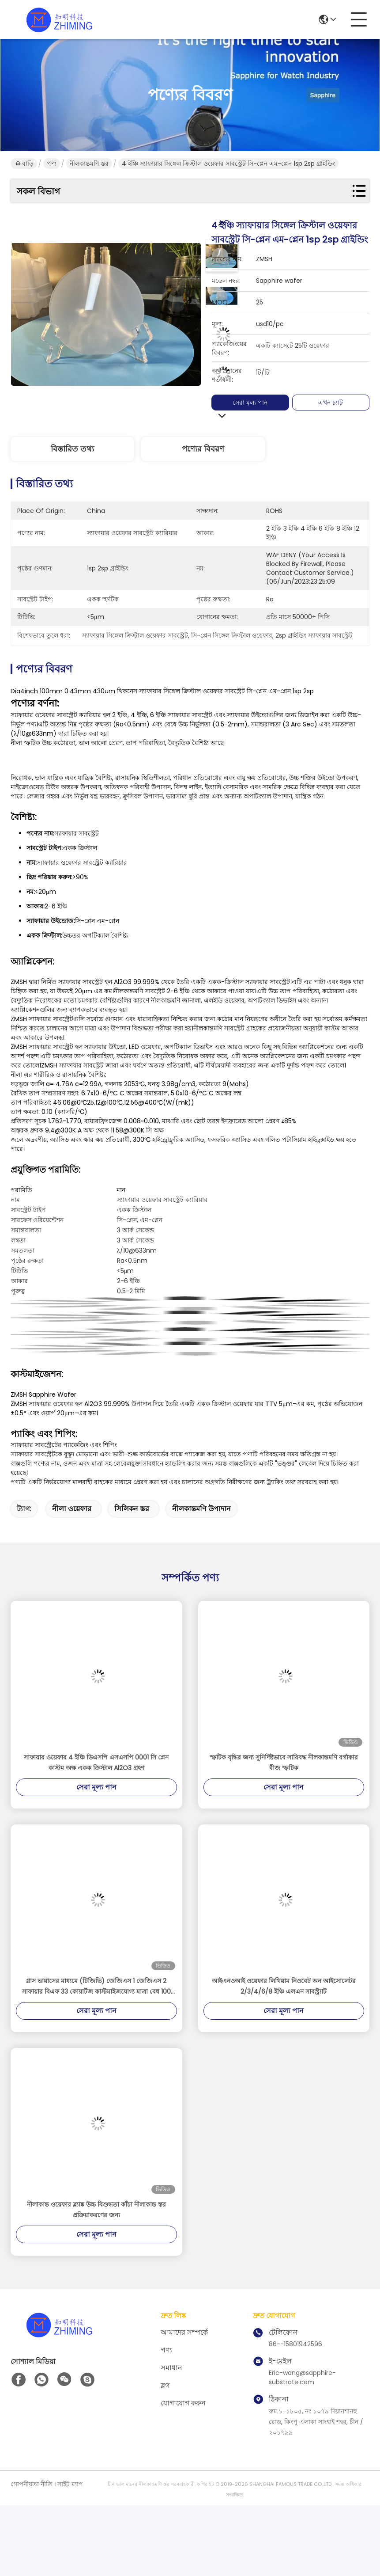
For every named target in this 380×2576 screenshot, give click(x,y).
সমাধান (171, 2368)
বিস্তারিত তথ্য (72, 448)
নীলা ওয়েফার (71, 1509)
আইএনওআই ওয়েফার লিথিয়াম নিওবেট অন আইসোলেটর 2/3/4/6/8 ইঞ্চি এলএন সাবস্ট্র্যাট (284, 1986)
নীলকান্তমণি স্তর (89, 163)
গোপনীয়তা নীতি (32, 2484)
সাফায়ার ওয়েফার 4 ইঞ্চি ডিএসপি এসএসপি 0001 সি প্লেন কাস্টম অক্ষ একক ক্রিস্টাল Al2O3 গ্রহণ (96, 1762)
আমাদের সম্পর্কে (184, 2332)
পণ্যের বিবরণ (203, 448)
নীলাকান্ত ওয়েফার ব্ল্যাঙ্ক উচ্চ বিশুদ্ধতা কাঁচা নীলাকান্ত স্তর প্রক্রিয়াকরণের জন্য (96, 2209)
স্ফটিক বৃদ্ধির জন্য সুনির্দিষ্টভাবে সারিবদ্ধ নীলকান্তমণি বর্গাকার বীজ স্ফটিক (284, 1762)
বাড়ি (24, 163)
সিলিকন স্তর (131, 1509)
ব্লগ (165, 2385)
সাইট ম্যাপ (70, 2484)
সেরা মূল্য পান (255, 402)
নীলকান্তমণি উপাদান (201, 1509)
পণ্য (51, 163)
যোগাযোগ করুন (183, 2403)
